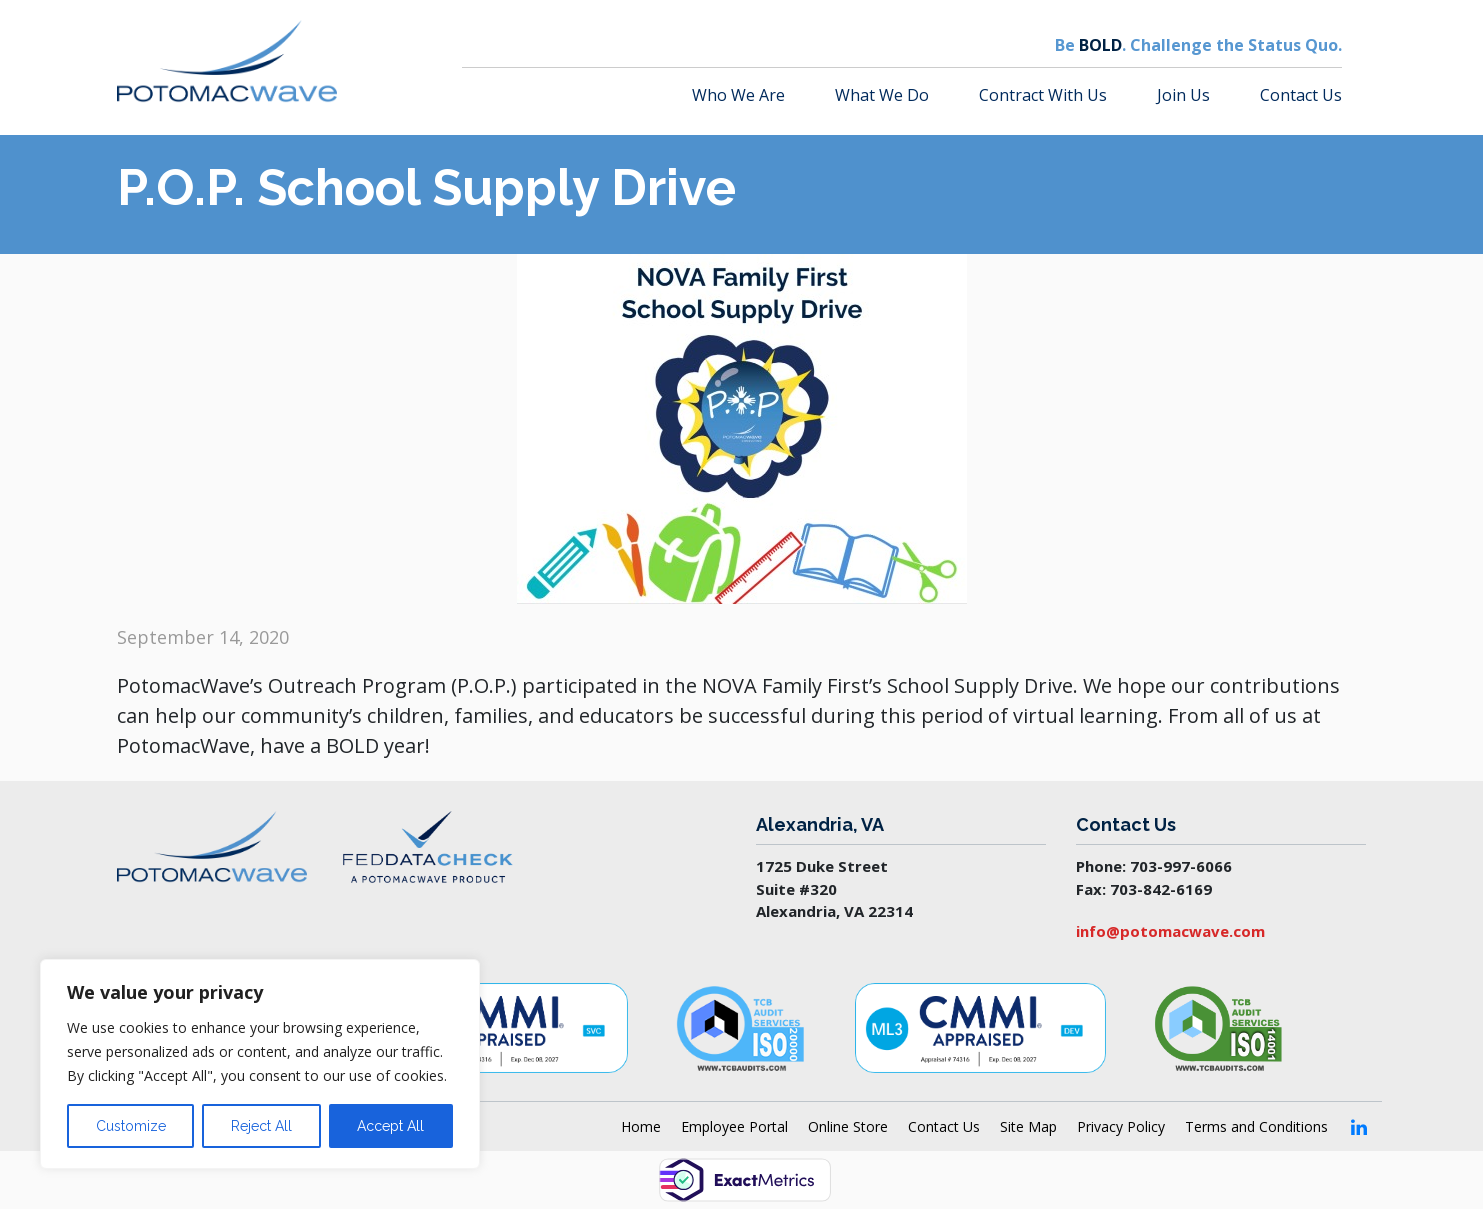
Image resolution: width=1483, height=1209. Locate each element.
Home (641, 1126)
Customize (131, 1126)
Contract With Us (1043, 95)
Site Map (1028, 1126)
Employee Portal (734, 1126)
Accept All (390, 1126)
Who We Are (738, 95)
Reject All (261, 1126)
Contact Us (1301, 95)
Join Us (1183, 95)
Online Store (848, 1126)
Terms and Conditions (1256, 1126)
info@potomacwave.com (1170, 931)
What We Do (882, 95)
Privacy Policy (1121, 1126)
